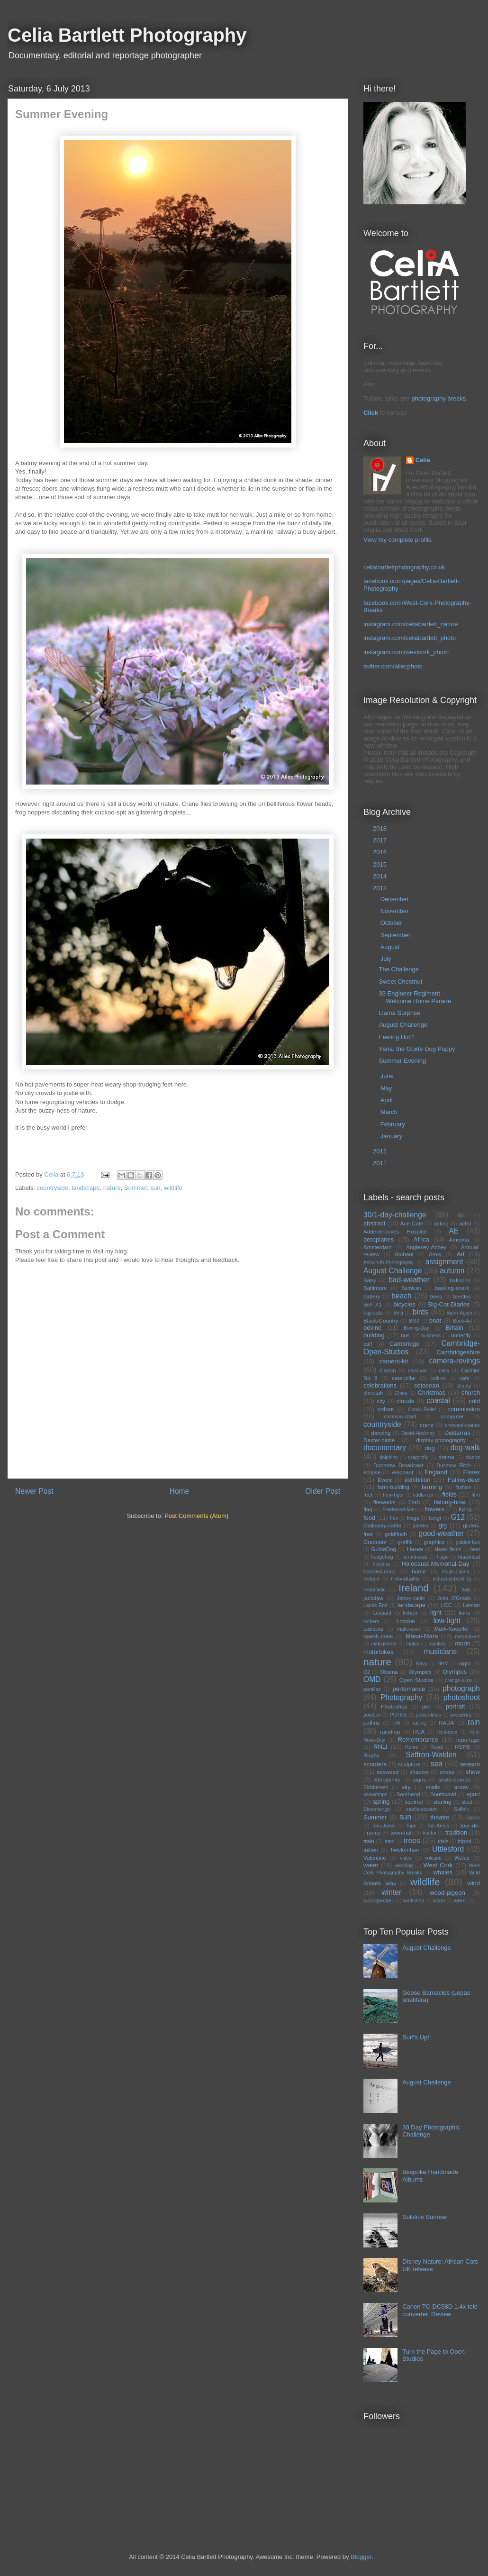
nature (112, 1187)
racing (419, 1723)
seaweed (388, 1772)
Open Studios (416, 1680)
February (393, 1124)
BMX (414, 1321)
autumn (452, 1271)
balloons (460, 1280)
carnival (417, 1370)
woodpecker (378, 1900)
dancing (380, 1433)
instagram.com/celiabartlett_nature (410, 624)
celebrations (380, 1385)
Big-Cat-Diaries (449, 1304)
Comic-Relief (422, 1409)
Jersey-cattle (411, 1598)
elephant (402, 1472)
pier (427, 1706)
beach (401, 1296)
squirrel (414, 1802)
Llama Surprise (399, 1012)
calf (367, 1344)
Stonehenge (376, 1809)
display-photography (441, 1440)
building (374, 1335)
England (436, 1472)
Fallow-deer (464, 1479)
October (392, 922)
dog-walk (465, 1447)
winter (392, 1892)
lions (464, 1612)
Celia (423, 460)
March (389, 1111)
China (401, 1393)
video (406, 1858)
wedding (404, 1865)
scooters (375, 1764)
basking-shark (451, 1288)
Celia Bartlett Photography (127, 35)
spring (381, 1801)
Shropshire (387, 1779)
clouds (406, 1401)
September (396, 935)
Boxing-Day (416, 1328)
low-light (447, 1621)
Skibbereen (376, 1787)
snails (433, 1787)
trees (412, 1840)
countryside (52, 1187)
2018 (381, 828)
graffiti (405, 1542)
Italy (465, 1589)
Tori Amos (438, 1825)
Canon (388, 1370)
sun (156, 1187)
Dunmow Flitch (454, 1465)
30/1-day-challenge (394, 1215)
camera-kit (394, 1361)
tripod (464, 1841)
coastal (438, 1401)
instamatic (374, 1589)
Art (461, 1254)
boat (435, 1320)
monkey (436, 1643)
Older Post (322, 1491)
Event (385, 1480)
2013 (381, 888)
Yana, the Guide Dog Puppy (417, 1048)
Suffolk (461, 1809)
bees (436, 1296)
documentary (384, 1447)
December (395, 899)
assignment (444, 1262)
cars (444, 1370)
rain (474, 1722)
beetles (462, 1296)
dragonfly (418, 1457)
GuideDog (383, 1549)
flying (465, 1509)
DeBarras (457, 1432)
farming (432, 1486)
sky (406, 1786)
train (368, 1841)
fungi (435, 1518)
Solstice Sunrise (424, 2216)
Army (435, 1254)
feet (368, 1494)
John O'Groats (454, 1598)
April (387, 1100)
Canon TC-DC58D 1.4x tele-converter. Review (440, 2310)
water (371, 1865)
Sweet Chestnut (400, 981)
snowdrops (375, 1794)
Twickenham (405, 1849)
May (387, 1088)
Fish (414, 1502)
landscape (85, 1187)
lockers (371, 1621)
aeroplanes (378, 1239)
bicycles (404, 1304)
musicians (440, 1651)
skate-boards (454, 1779)
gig (443, 1525)
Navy (421, 1663)
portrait (455, 1706)
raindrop (390, 1731)
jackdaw (373, 1598)
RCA (419, 1731)
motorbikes (378, 1651)
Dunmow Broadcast (398, 1465)
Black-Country (380, 1320)
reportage (468, 1739)
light (436, 1612)
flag (367, 1509)
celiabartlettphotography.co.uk (404, 567)
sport (473, 1794)
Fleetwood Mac (399, 1509)
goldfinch (396, 1534)
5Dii (461, 1215)
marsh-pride (378, 1636)
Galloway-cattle (382, 1525)
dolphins (389, 1457)
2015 (381, 864)
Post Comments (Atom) (196, 1515)
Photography (401, 1697)
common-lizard (400, 1416)
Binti (398, 1312)
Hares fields (447, 1549)
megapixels (467, 1636)
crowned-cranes (462, 1425)
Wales (462, 1857)
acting (441, 1223)
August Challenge (403, 1024)
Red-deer (447, 1732)
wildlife (173, 1187)
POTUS (398, 1714)
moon (462, 1643)
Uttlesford (448, 1849)
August (390, 946)
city (381, 1401)
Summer (135, 1187)
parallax (371, 1689)
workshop (413, 1900)
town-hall (401, 1832)
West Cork (437, 1865)
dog (430, 1448)
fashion (463, 1487)
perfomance (408, 1688)
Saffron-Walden (431, 1755)
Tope (411, 1825)
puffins (371, 1722)
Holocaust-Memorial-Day (435, 1563)
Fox (394, 1518)
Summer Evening (402, 1060)
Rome (411, 1747)
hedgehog (382, 1557)
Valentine (374, 1857)
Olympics (420, 1672)
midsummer (384, 1643)
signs (419, 1779)
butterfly (461, 1335)
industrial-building (452, 1578)
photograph (461, 1688)
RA (396, 1723)
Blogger (361, 2556)
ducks (472, 1457)
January (392, 1136)
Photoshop (394, 1706)
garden (420, 1525)
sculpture (409, 1764)
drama (446, 1457)
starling (443, 1802)
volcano (433, 1858)
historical (469, 1556)
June (388, 1075)
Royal (436, 1747)
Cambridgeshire (458, 1352)
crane (427, 1425)
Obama (389, 1672)
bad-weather (409, 1280)
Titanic (473, 1817)
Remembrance (418, 1739)
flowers (434, 1509)
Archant (404, 1254)
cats (464, 1378)
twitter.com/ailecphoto (393, 666)
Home (180, 1491)
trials (443, 1841)
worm (439, 1900)
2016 (381, 852)
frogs (413, 1518)
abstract (374, 1223)
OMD (371, 1679)
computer (452, 1416)
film (475, 1494)
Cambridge (404, 1343)
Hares (415, 1549)
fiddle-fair (423, 1495)
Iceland (371, 1578)
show (473, 1771)
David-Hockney (417, 1433)
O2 (366, 1672)
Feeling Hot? (396, 1037)
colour (386, 1409)
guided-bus (468, 1542)
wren (460, 1900)
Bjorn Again (459, 1312)
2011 (381, 1163)
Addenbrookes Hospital (395, 1231)
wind (473, 1883)
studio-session (421, 1809)
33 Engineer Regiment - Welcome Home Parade (415, 997)
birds (421, 1312)
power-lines (428, 1714)
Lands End (375, 1605)
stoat (466, 1802)
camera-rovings (454, 1361)
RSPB (462, 1747)
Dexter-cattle (379, 1440)
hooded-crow (379, 1571)
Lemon (471, 1605)
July (386, 958)
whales (442, 1872)
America (459, 1239)
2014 (381, 876)
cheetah (373, 1392)
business (431, 1335)
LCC (446, 1605)
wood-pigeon (447, 1892)
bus (405, 1335)
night (465, 1663)
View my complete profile (397, 539)
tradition (456, 1832)
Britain (454, 1327)
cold (474, 1401)
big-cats (373, 1312)
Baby (369, 1280)
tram (390, 1841)
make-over (408, 1629)
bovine (372, 1327)
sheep (447, 1772)
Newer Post (34, 1491)
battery (371, 1296)
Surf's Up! (415, 2037)
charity (464, 1385)
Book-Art (462, 1321)
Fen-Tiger (393, 1495)
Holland (381, 1564)
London (406, 1621)
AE (454, 1231)
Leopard (382, 1613)
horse (418, 1571)
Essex (471, 1472)
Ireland (413, 1587)
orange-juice (458, 1680)
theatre (439, 1817)
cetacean (426, 1385)
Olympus (455, 1671)
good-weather (441, 1533)
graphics (434, 1542)
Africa (421, 1239)
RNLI (380, 1746)
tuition (370, 1849)
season (470, 1764)
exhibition (418, 1479)
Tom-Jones (383, 1825)
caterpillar (404, 1378)
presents (460, 1714)
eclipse (371, 1472)
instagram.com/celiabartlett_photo (409, 637)
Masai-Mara (422, 1636)
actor (465, 1223)
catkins (437, 1378)
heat (475, 1549)
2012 (381, 1151)
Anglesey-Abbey (426, 1247)
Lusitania (373, 1629)
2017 (381, 840)
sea (437, 1764)
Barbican (411, 1288)
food (369, 1517)
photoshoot (461, 1697)
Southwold (443, 1794)
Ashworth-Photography (388, 1262)
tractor (429, 1833)
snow (461, 1786)
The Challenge (399, 969)
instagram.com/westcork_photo (406, 652)
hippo (443, 1557)
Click (370, 412)
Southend (408, 1794)
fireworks (384, 1502)
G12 (457, 1517)
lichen (410, 1612)
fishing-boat (450, 1502)
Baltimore (375, 1288)
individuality (405, 1578)
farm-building (393, 1487)
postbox (371, 1714)
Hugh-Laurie (455, 1571)
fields (450, 1494)
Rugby (371, 1755)
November (395, 910)
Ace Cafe (412, 1223)
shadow (419, 1772)
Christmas (432, 1392)
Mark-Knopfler (451, 1629)
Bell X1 (372, 1304)
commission (463, 1409)
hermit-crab (414, 1557)
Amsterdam (377, 1247)
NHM (443, 1663)
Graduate (375, 1542)
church (470, 1392)
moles (412, 1643)
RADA (446, 1722)
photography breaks (438, 398)
